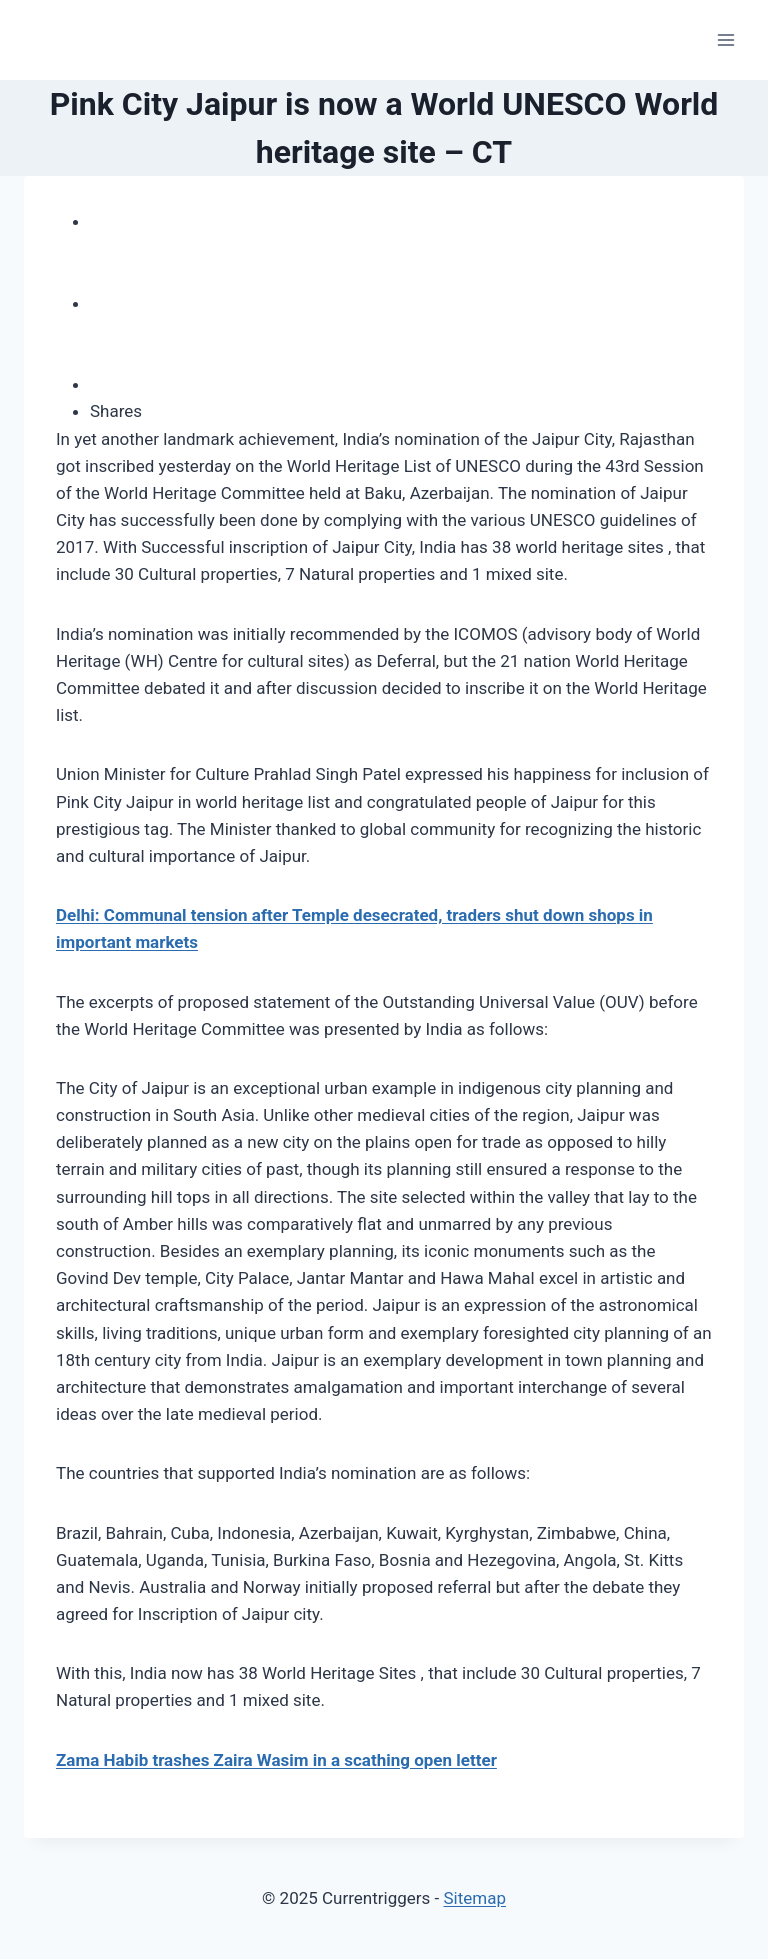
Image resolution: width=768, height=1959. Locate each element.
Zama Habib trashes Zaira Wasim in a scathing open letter (276, 1760)
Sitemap (474, 1898)
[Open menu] (725, 39)
